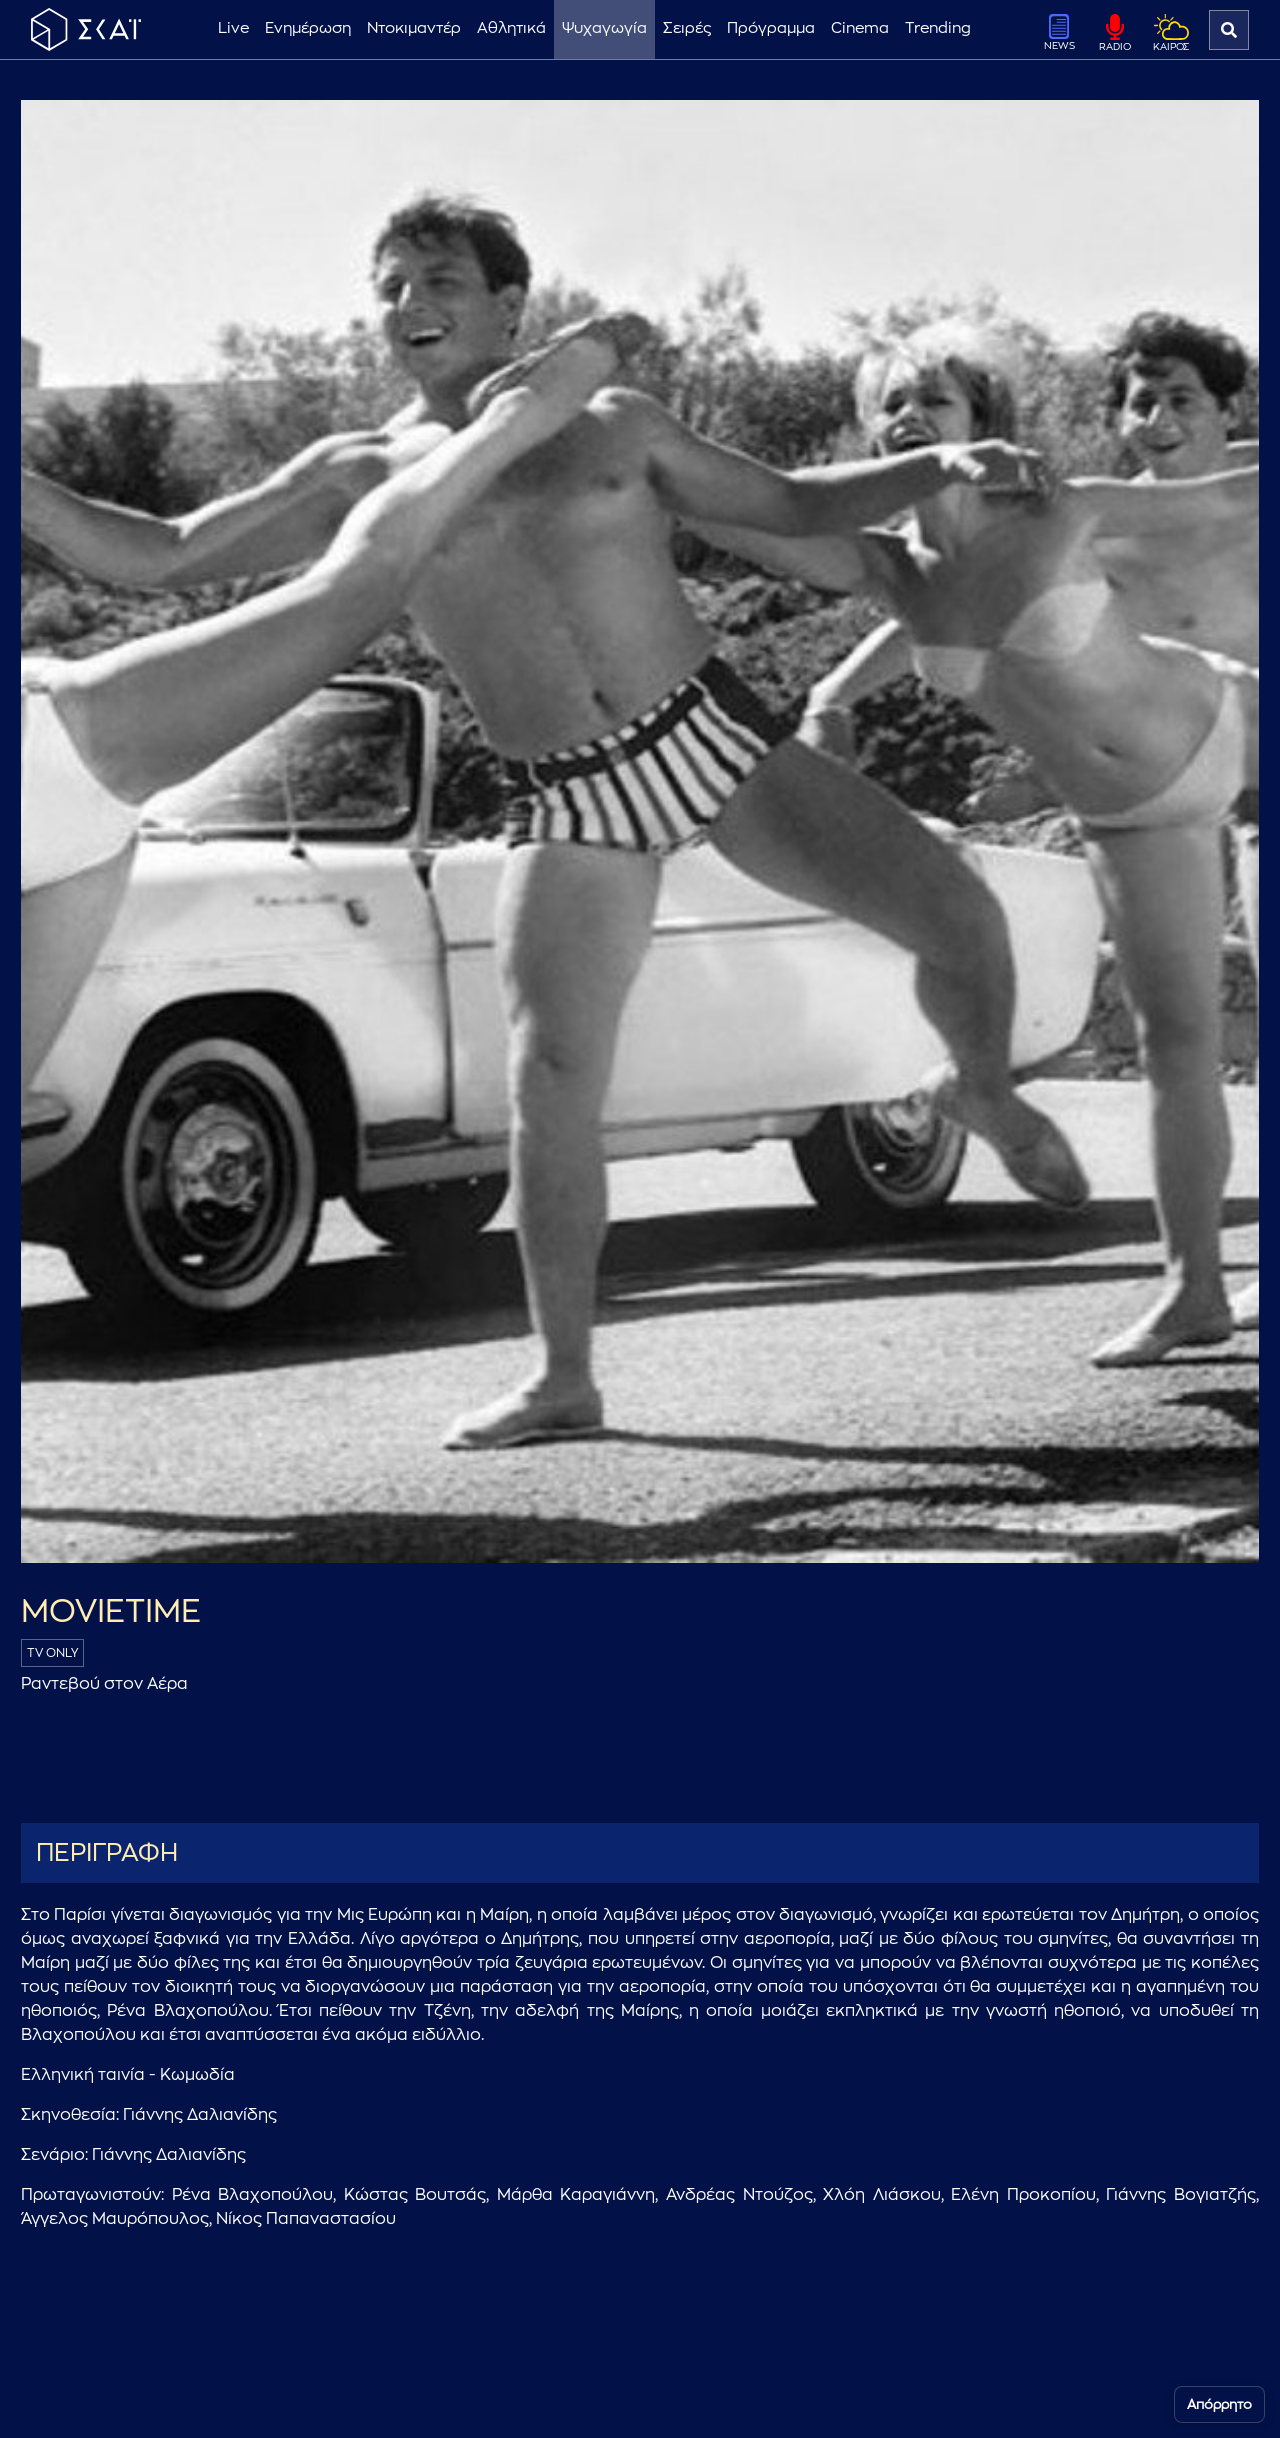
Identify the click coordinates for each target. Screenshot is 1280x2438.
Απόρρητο (1219, 2404)
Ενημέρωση (308, 28)
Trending (938, 28)
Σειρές (687, 28)
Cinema (860, 28)
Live (233, 28)
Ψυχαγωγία (604, 28)
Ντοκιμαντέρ (414, 28)
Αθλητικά (511, 28)
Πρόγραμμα (771, 28)
